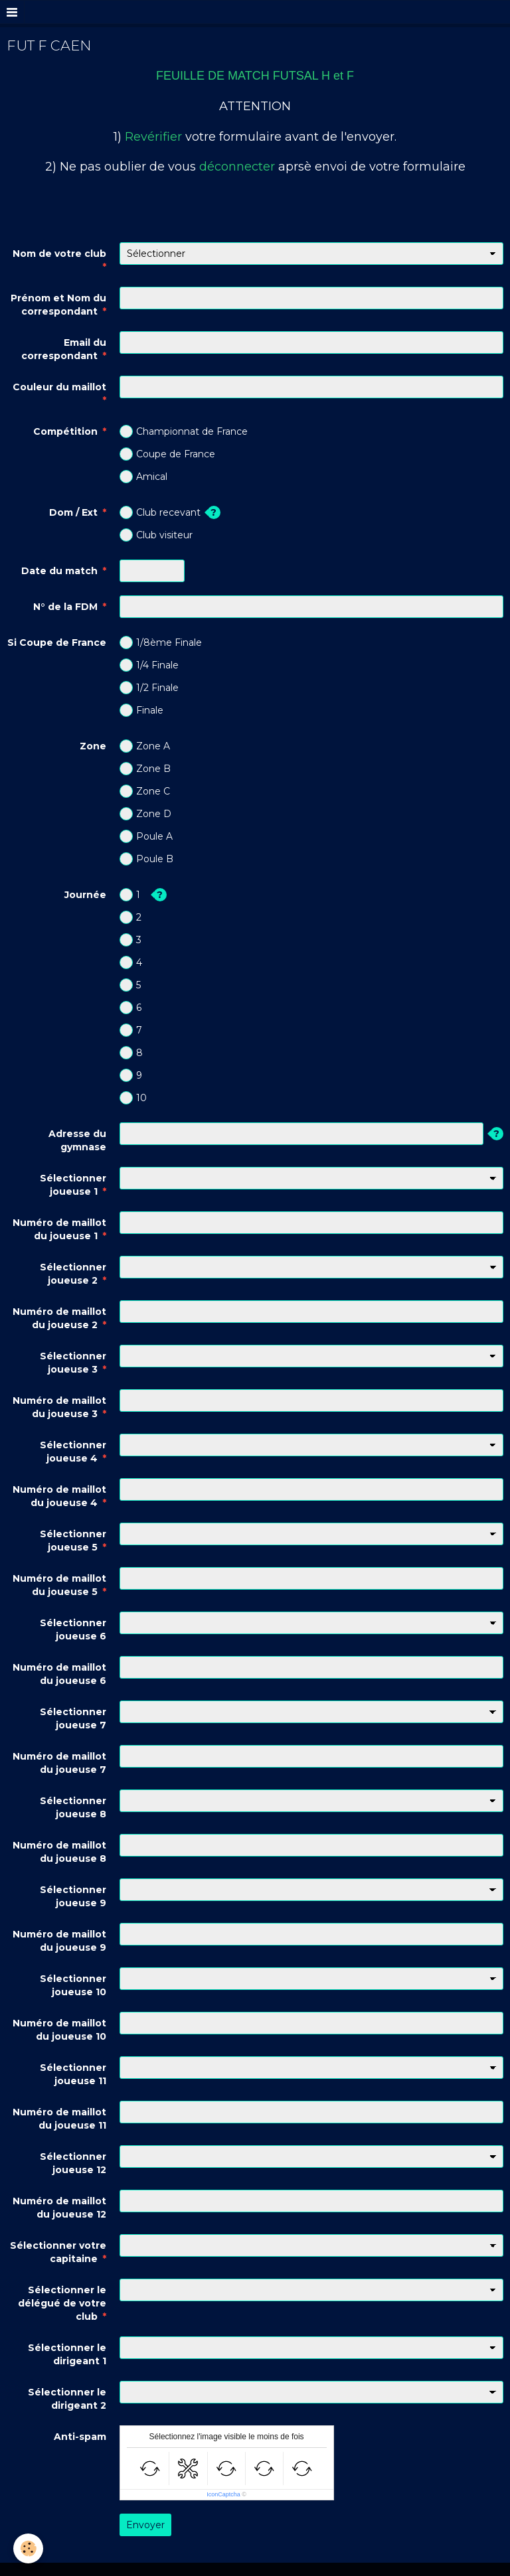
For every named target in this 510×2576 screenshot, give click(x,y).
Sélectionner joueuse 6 (73, 1629)
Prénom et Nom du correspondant (58, 304)
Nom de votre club (59, 254)
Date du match (59, 571)
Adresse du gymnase (77, 1140)
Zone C (145, 791)
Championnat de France (184, 431)
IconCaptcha (223, 2494)
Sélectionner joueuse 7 (73, 1718)
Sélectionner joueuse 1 (73, 1184)
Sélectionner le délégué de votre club (62, 2303)
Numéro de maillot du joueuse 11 (59, 2118)
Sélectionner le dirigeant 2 (67, 2398)
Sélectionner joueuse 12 (73, 2163)
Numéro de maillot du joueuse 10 (59, 2029)
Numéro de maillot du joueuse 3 (59, 1407)
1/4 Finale (149, 665)
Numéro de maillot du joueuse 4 (59, 1496)
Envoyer (145, 2525)
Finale (141, 710)
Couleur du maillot (59, 387)
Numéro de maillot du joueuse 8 (59, 1851)
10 (133, 1097)
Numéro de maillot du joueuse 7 (59, 1763)
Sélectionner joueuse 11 (73, 2074)
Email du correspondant (63, 349)
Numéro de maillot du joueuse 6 (59, 1674)
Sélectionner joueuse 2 (73, 1273)
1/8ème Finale (161, 642)
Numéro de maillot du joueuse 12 (59, 2207)
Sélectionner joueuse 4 (73, 1451)
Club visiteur (156, 535)
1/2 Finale (149, 687)
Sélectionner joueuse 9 (73, 1896)
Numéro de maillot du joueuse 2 (59, 1318)
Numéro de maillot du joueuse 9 (59, 1940)
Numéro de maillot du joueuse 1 (59, 1229)
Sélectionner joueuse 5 (73, 1540)
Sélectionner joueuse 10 (73, 1985)
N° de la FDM (65, 607)
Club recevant (160, 512)
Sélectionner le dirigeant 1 (67, 2354)
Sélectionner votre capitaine (58, 2252)
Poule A (146, 836)
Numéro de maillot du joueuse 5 (59, 1585)
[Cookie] (28, 2548)
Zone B (145, 768)
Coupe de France (167, 454)
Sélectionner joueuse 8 (73, 1807)
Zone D (145, 813)
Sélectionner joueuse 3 (73, 1362)
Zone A (145, 746)
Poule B (146, 859)
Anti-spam (80, 2437)
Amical (143, 476)
